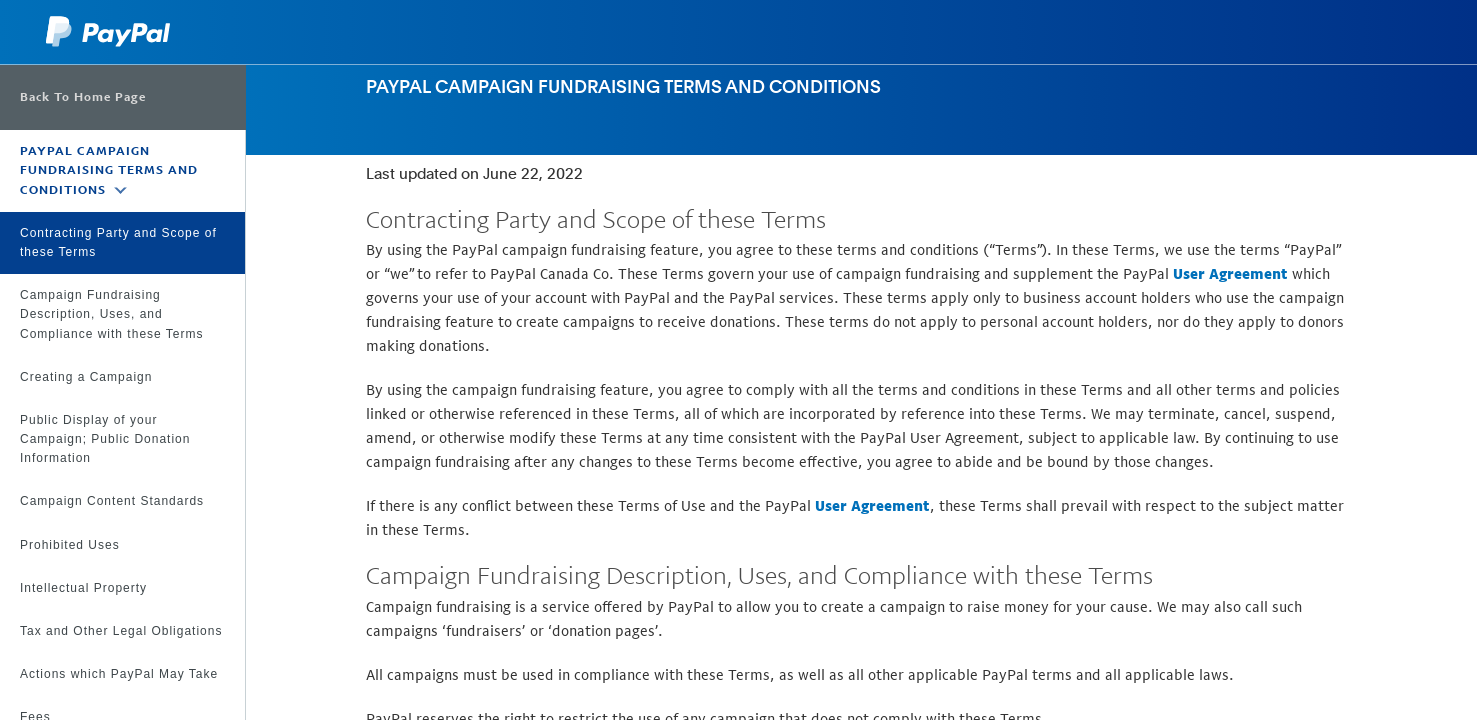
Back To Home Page (83, 97)
